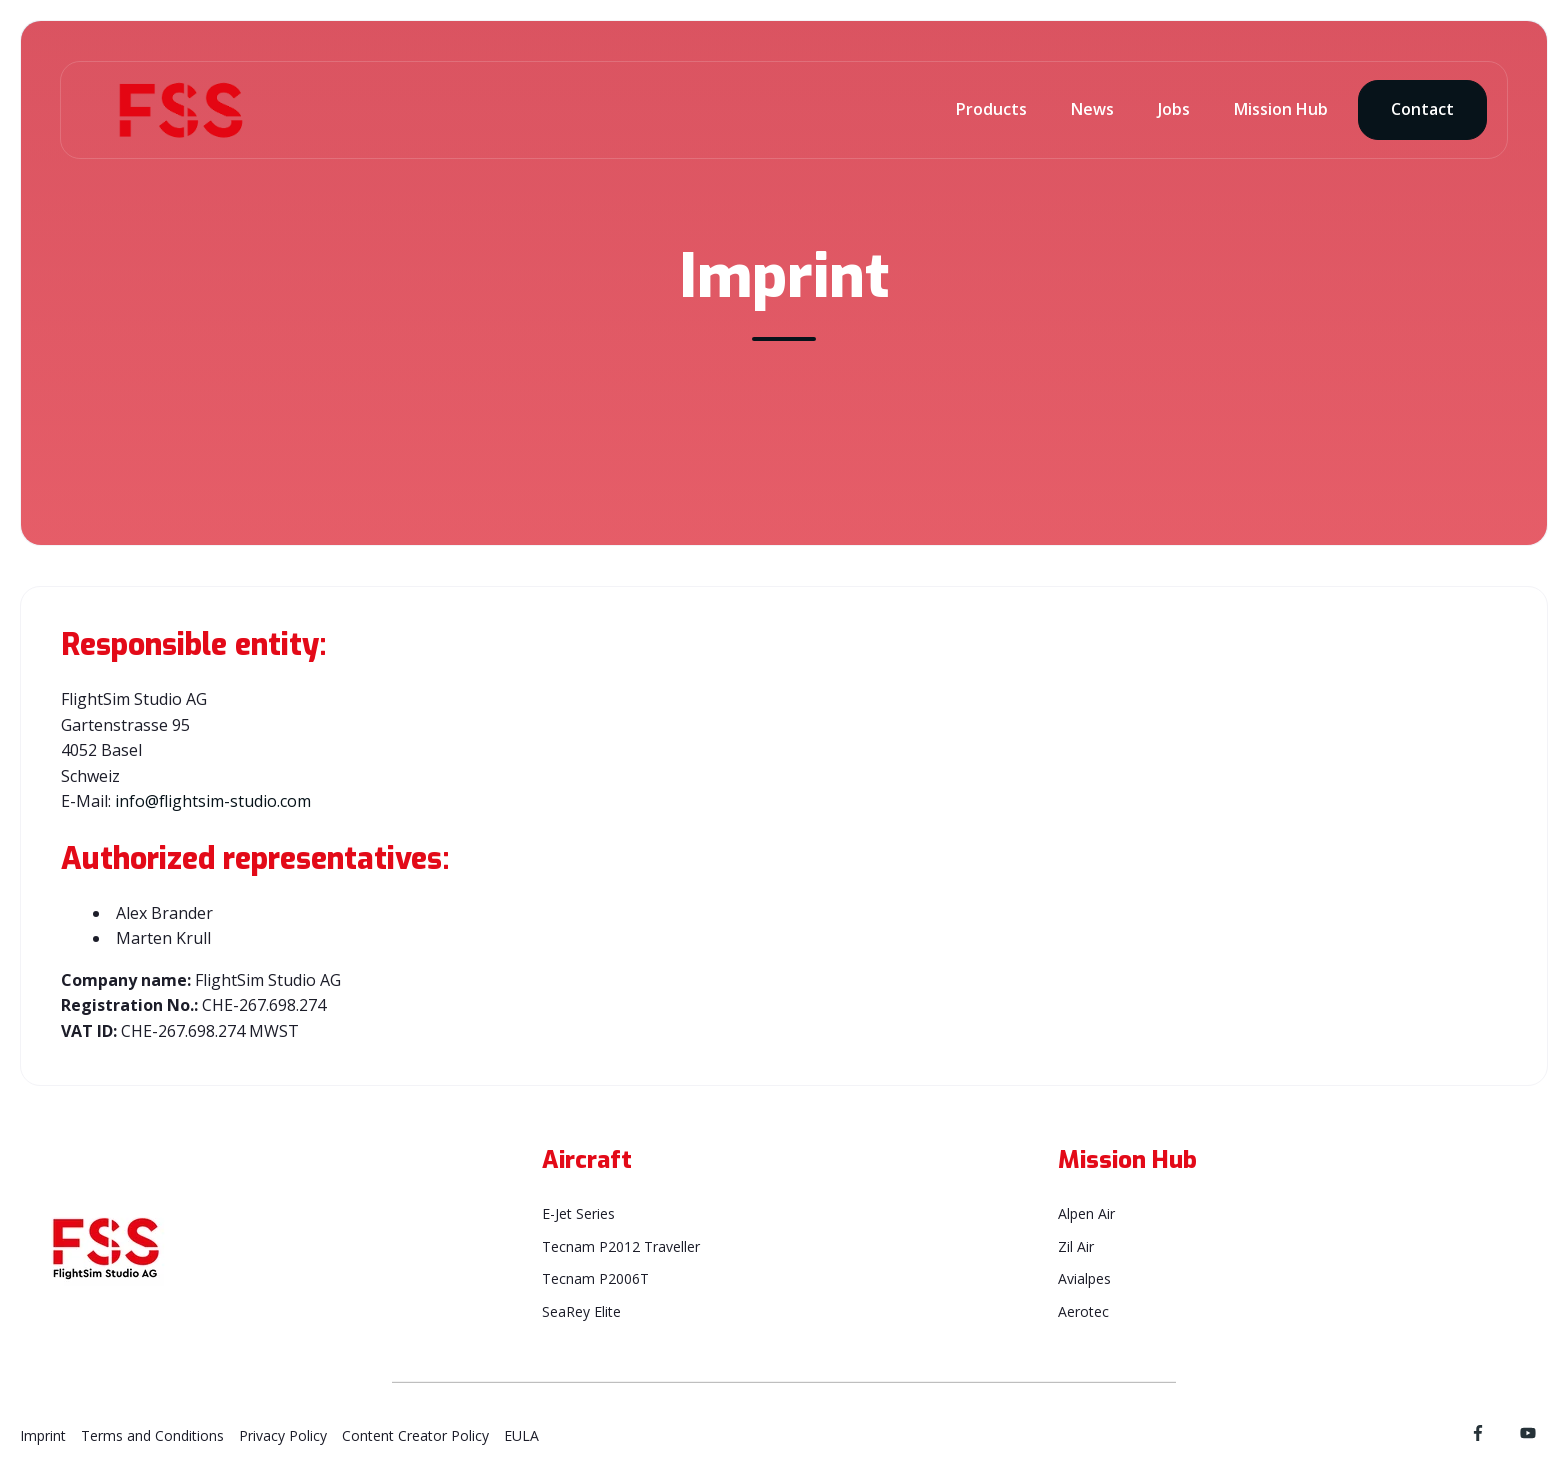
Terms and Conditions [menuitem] (152, 1435)
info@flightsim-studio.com (213, 801)
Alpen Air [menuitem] (1086, 1213)
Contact (1422, 109)
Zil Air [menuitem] (1076, 1246)
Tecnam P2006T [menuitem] (595, 1278)
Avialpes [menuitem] (1084, 1278)
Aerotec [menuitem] (1083, 1311)
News (1092, 109)
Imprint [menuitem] (43, 1435)
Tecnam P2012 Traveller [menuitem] (621, 1246)
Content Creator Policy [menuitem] (415, 1435)
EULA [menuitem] (521, 1435)
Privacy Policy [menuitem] (283, 1435)
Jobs (1174, 109)
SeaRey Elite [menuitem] (581, 1311)
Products (991, 109)
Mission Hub (1281, 109)
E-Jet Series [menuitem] (578, 1213)
